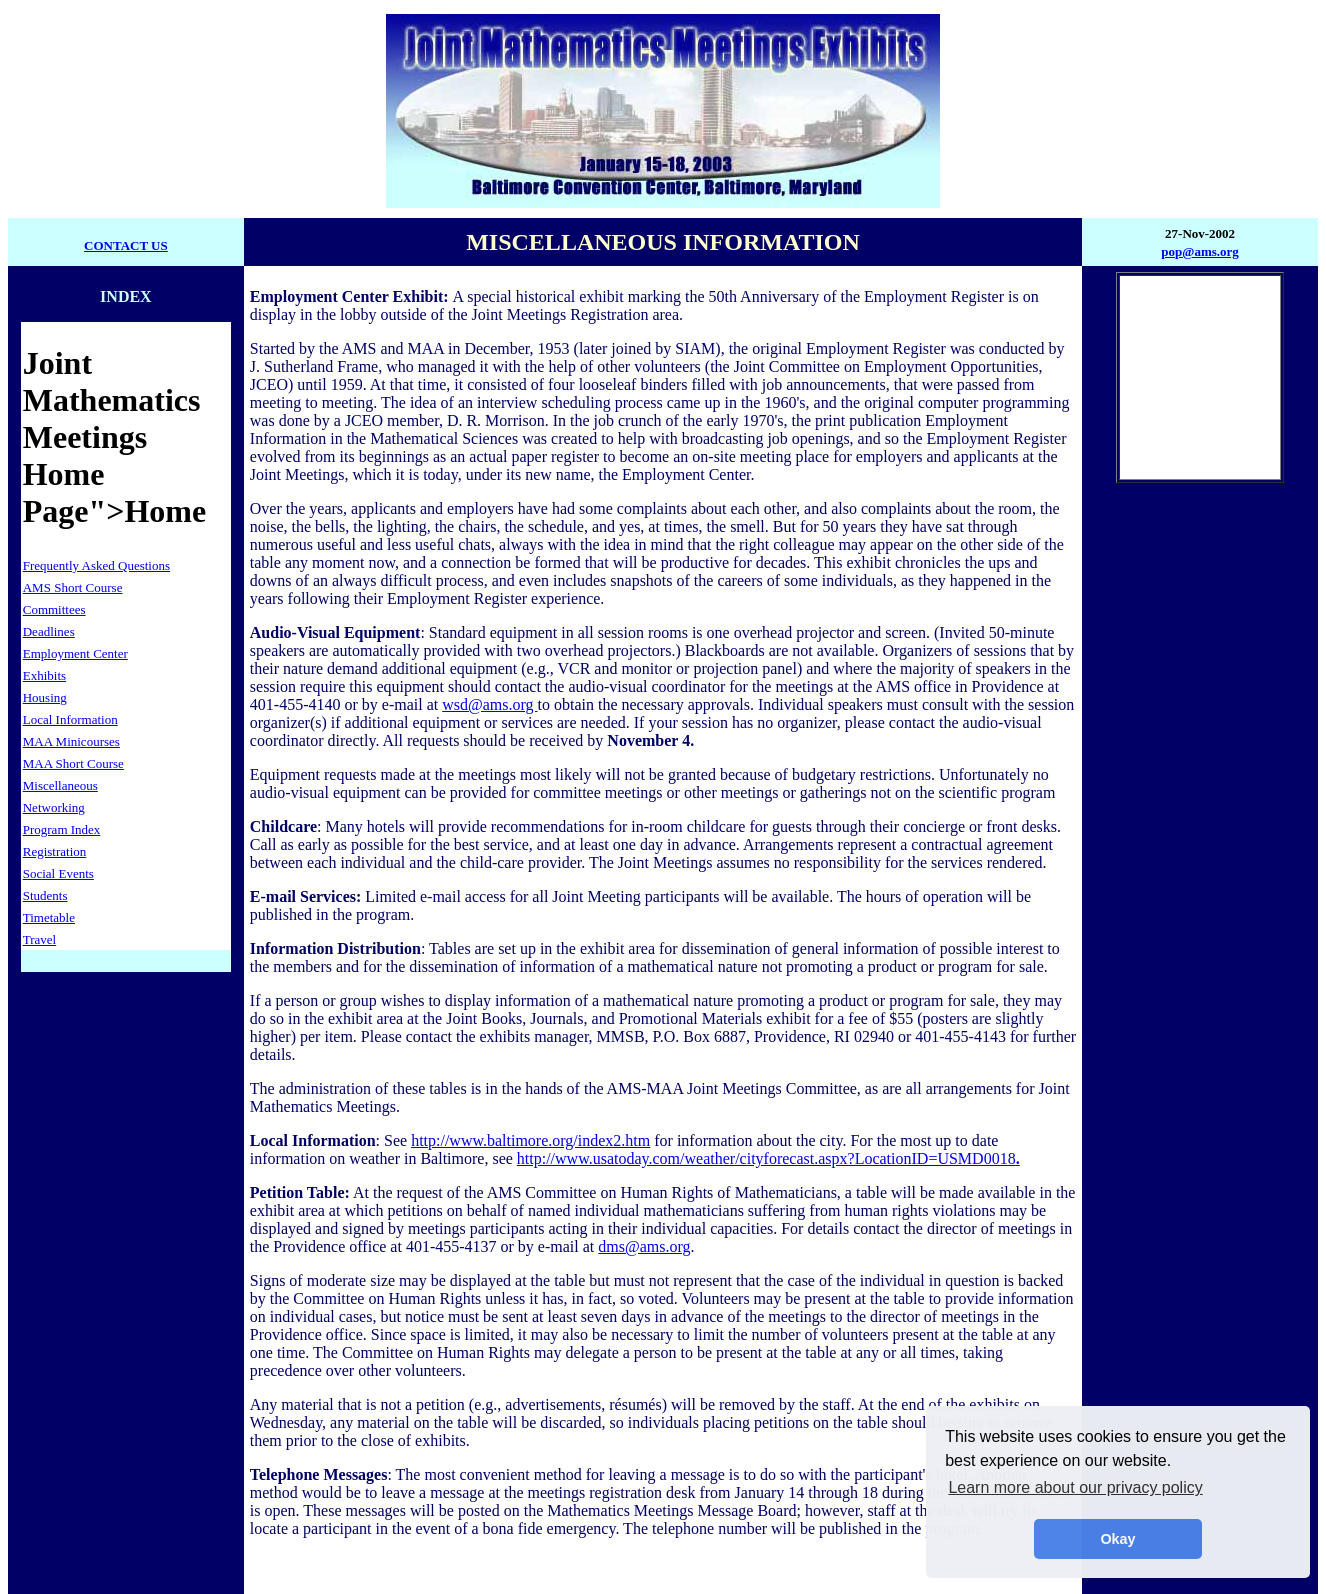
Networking (54, 807)
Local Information (70, 719)
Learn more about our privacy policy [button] (1075, 1487)
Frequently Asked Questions (96, 565)
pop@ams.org (1199, 251)
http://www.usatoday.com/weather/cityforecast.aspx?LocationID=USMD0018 (768, 1158)
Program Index (62, 829)
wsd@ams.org (489, 704)
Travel (39, 939)
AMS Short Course (73, 587)
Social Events (58, 873)
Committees (54, 609)
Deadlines (49, 631)
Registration (55, 851)
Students (45, 895)
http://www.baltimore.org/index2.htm (530, 1140)
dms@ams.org (644, 1246)
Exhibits (44, 675)
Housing (45, 697)
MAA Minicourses (71, 741)
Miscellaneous (60, 785)
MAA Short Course (73, 763)
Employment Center (75, 653)
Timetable (49, 917)
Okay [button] (1117, 1539)
